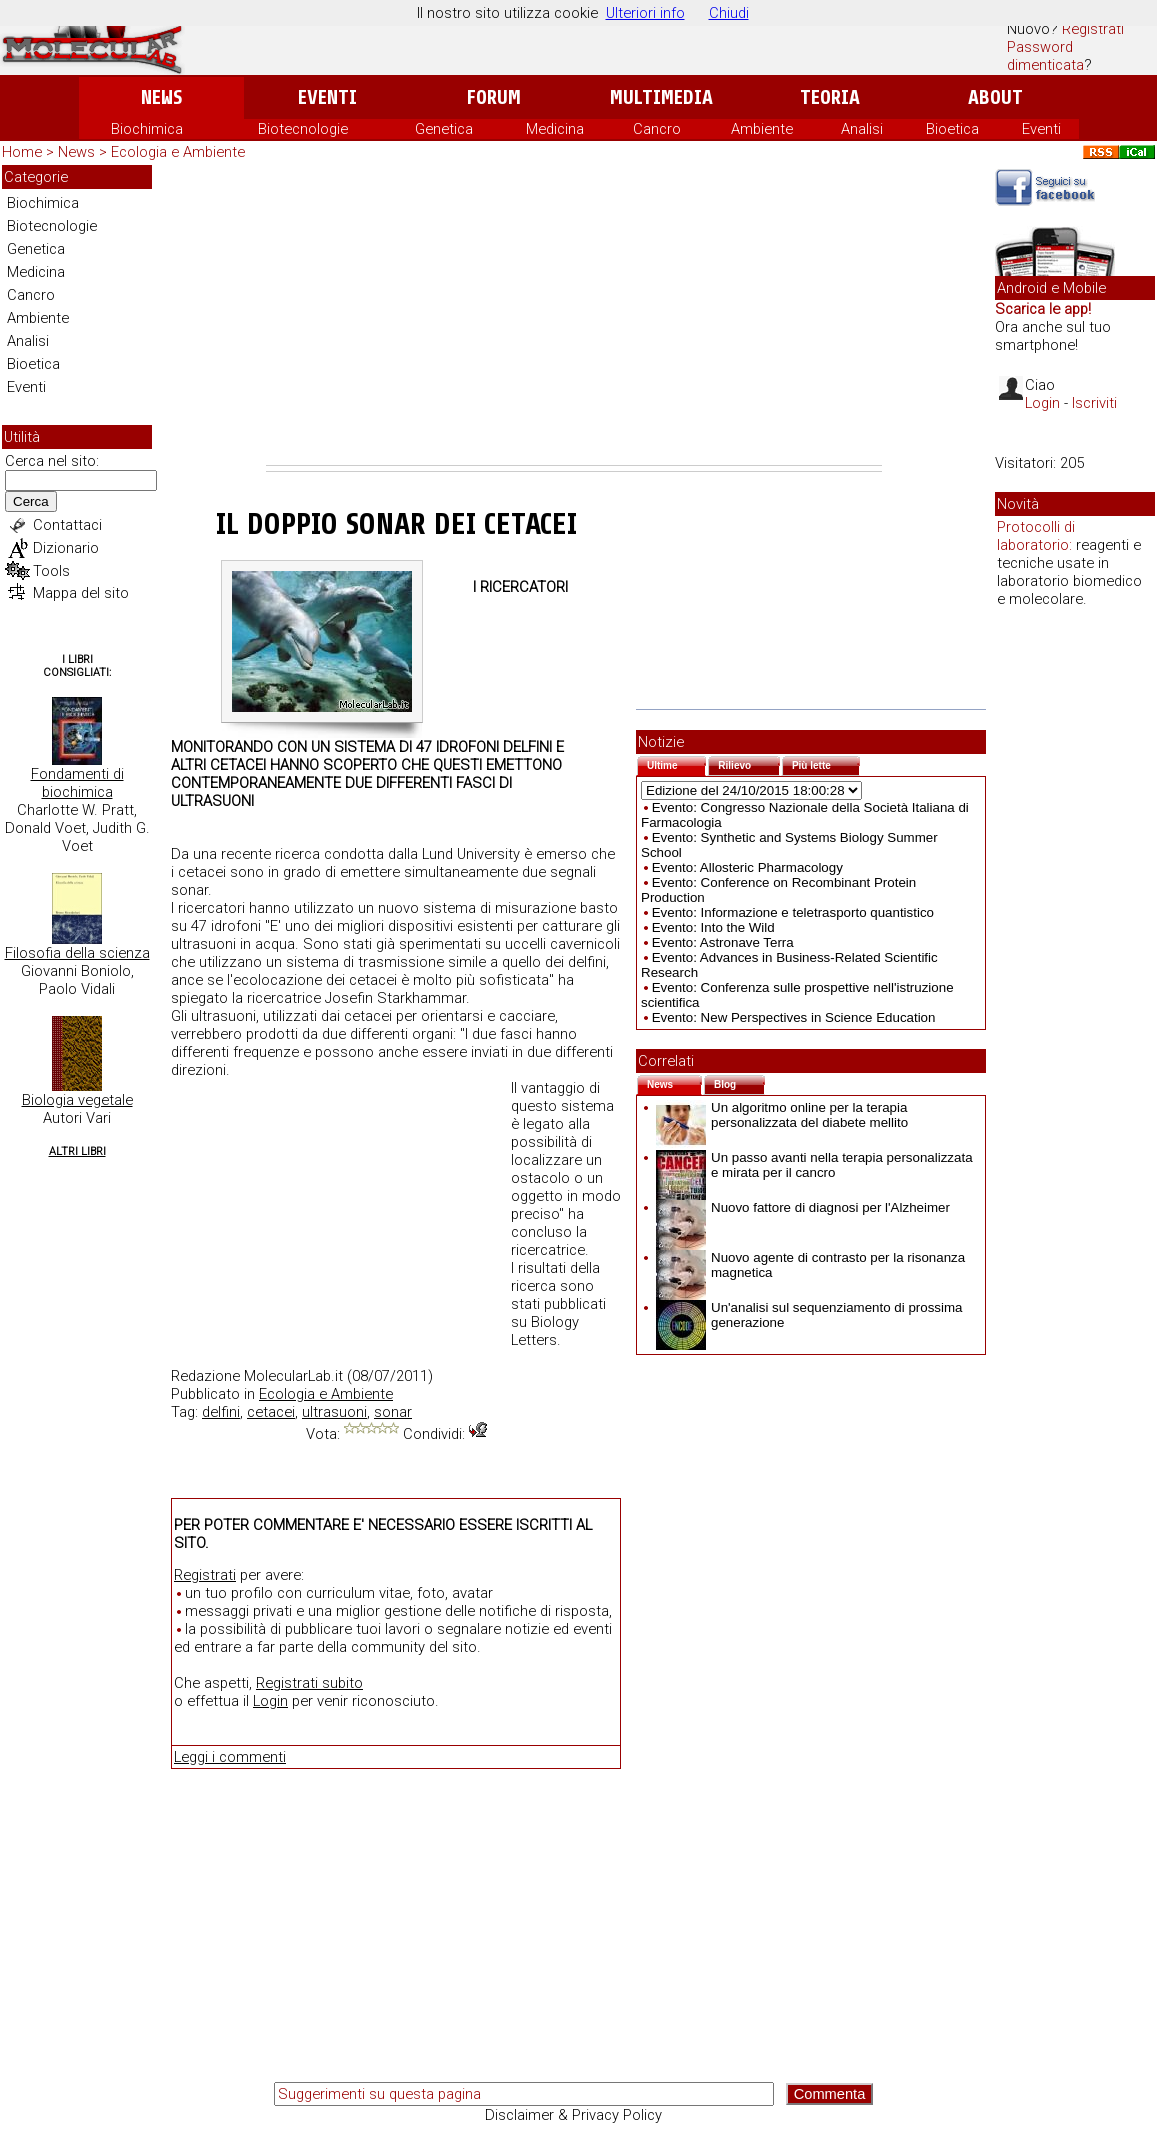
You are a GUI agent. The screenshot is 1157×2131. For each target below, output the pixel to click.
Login (270, 1701)
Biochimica (147, 129)
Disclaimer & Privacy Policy (573, 2115)
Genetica (444, 129)
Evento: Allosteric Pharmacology (747, 867)
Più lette (826, 763)
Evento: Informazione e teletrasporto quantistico (793, 912)
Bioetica (952, 129)
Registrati (1093, 29)
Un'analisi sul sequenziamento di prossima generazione (809, 1315)
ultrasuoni (334, 1412)
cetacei (271, 1412)
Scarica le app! (1043, 309)
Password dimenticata (1045, 56)
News (161, 97)
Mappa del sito (81, 593)
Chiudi (729, 13)
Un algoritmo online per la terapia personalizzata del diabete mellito (782, 1115)
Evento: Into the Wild (713, 927)
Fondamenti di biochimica (77, 783)
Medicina (555, 129)
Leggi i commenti (230, 1757)
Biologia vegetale (77, 1100)
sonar (393, 1412)
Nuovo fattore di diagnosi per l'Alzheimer (803, 1207)
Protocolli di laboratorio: (1036, 536)
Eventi (327, 97)
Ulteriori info (645, 13)
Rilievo (749, 763)
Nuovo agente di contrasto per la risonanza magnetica (810, 1265)
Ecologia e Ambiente (178, 152)
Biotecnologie (303, 129)
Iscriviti (1094, 403)
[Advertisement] (574, 315)
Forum (493, 97)
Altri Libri (77, 1151)
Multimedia (661, 97)
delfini (221, 1412)
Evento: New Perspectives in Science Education (794, 1017)
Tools (51, 571)
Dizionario (66, 548)
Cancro (657, 129)
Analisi (862, 129)
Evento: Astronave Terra (723, 942)
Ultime (676, 763)
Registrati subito (309, 1683)
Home (22, 152)
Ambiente (762, 129)
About (995, 97)
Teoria (830, 97)
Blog (739, 1082)
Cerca (31, 501)
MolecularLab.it (293, 1376)
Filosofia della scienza (77, 953)
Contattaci (67, 525)
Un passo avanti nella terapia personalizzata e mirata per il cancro (814, 1165)
